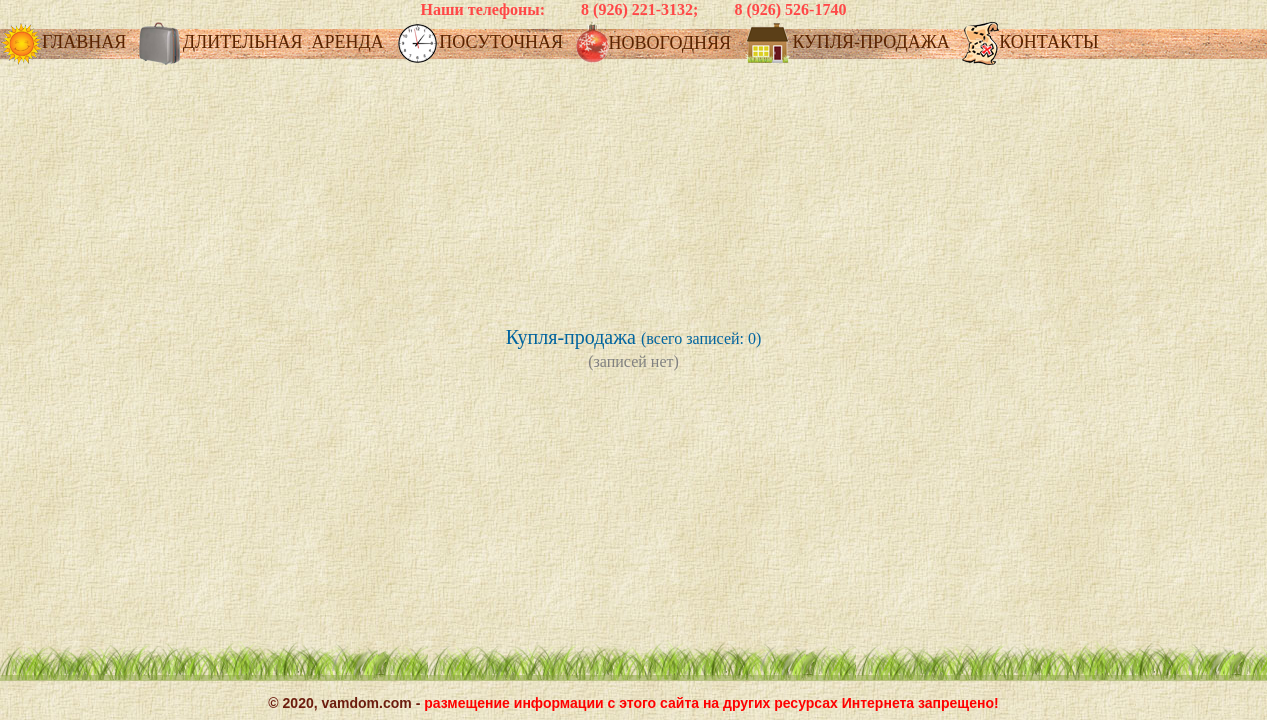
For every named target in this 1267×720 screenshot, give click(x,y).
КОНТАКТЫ (1030, 43)
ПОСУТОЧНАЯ (481, 43)
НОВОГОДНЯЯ (656, 44)
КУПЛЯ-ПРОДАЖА (848, 43)
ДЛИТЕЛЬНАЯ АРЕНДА (264, 43)
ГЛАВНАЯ (65, 43)
